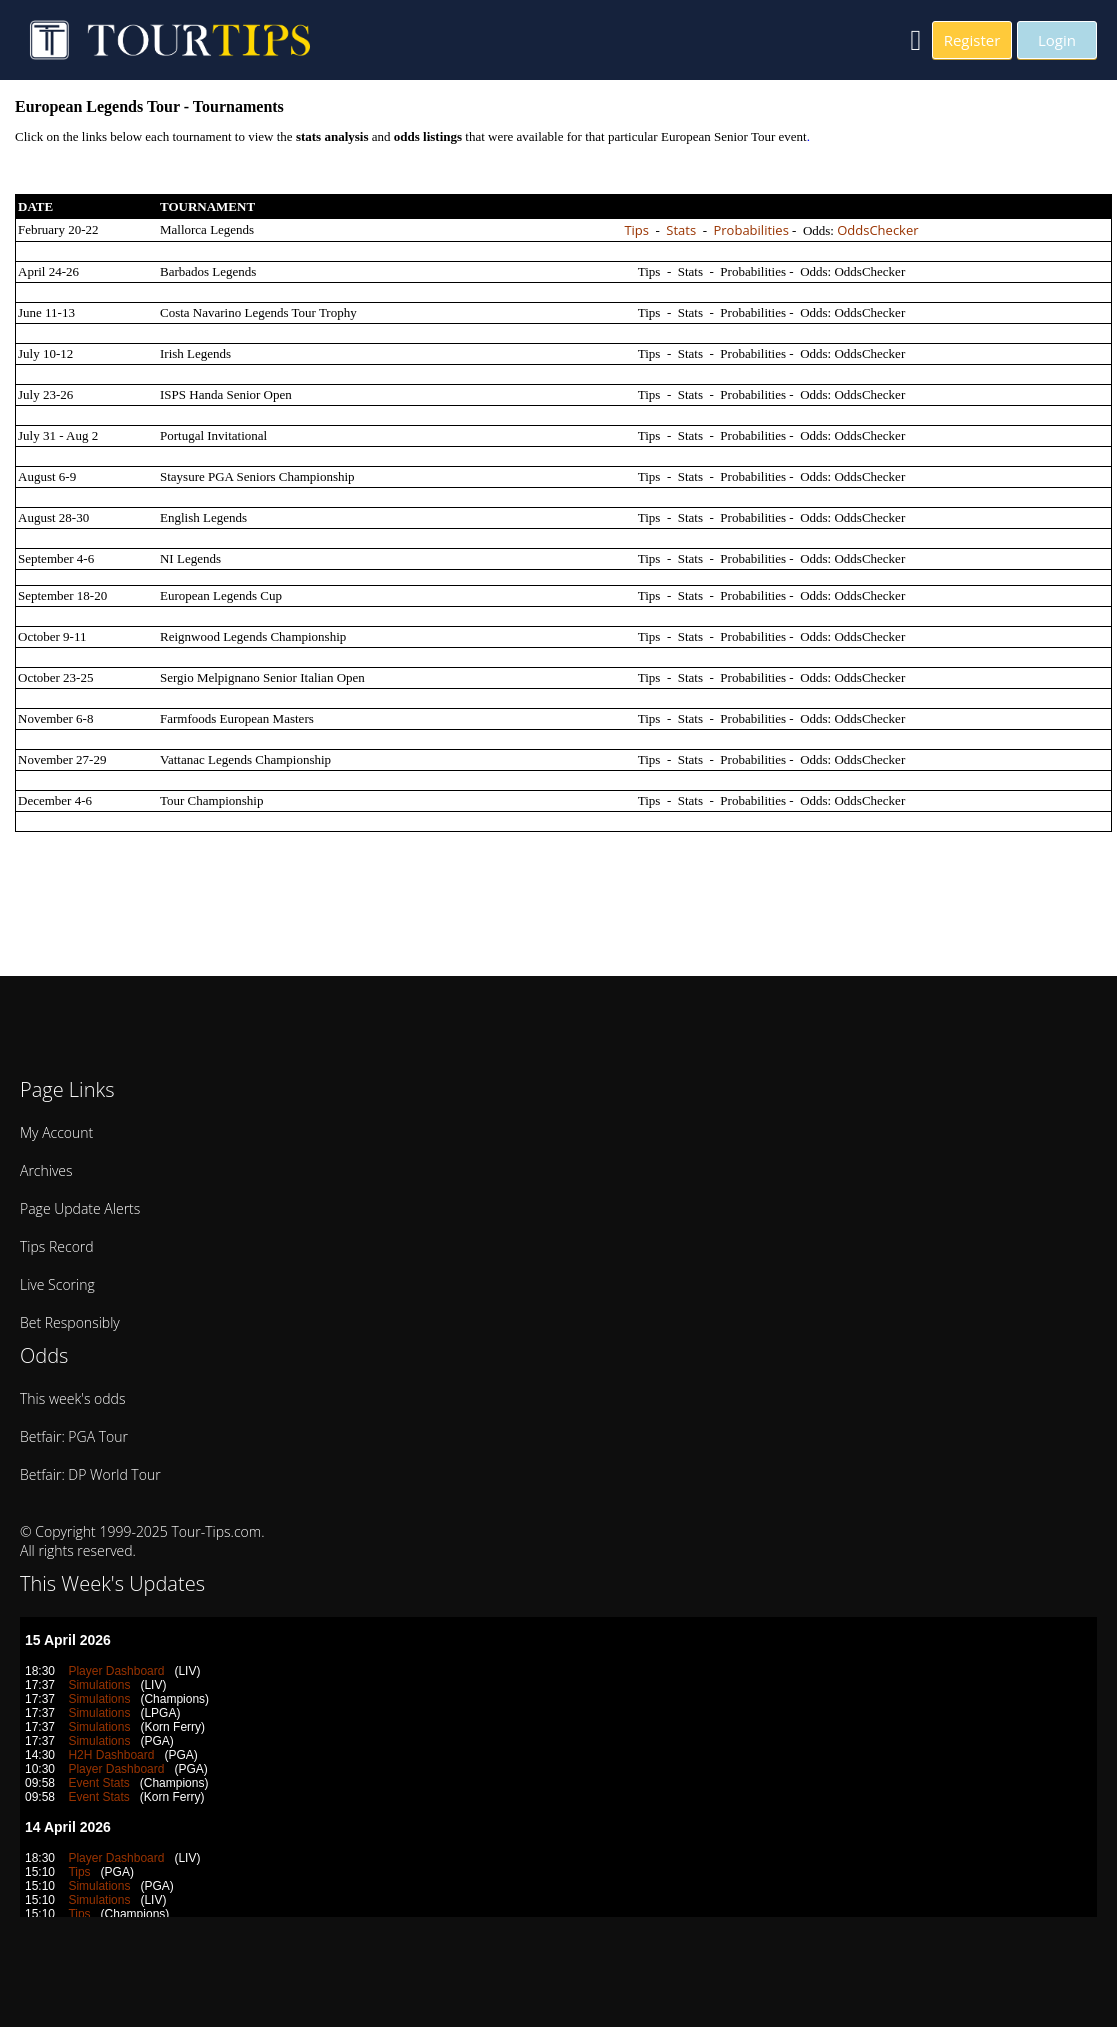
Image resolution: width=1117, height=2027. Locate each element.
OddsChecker (877, 230)
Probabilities (750, 230)
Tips (636, 230)
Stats (681, 230)
